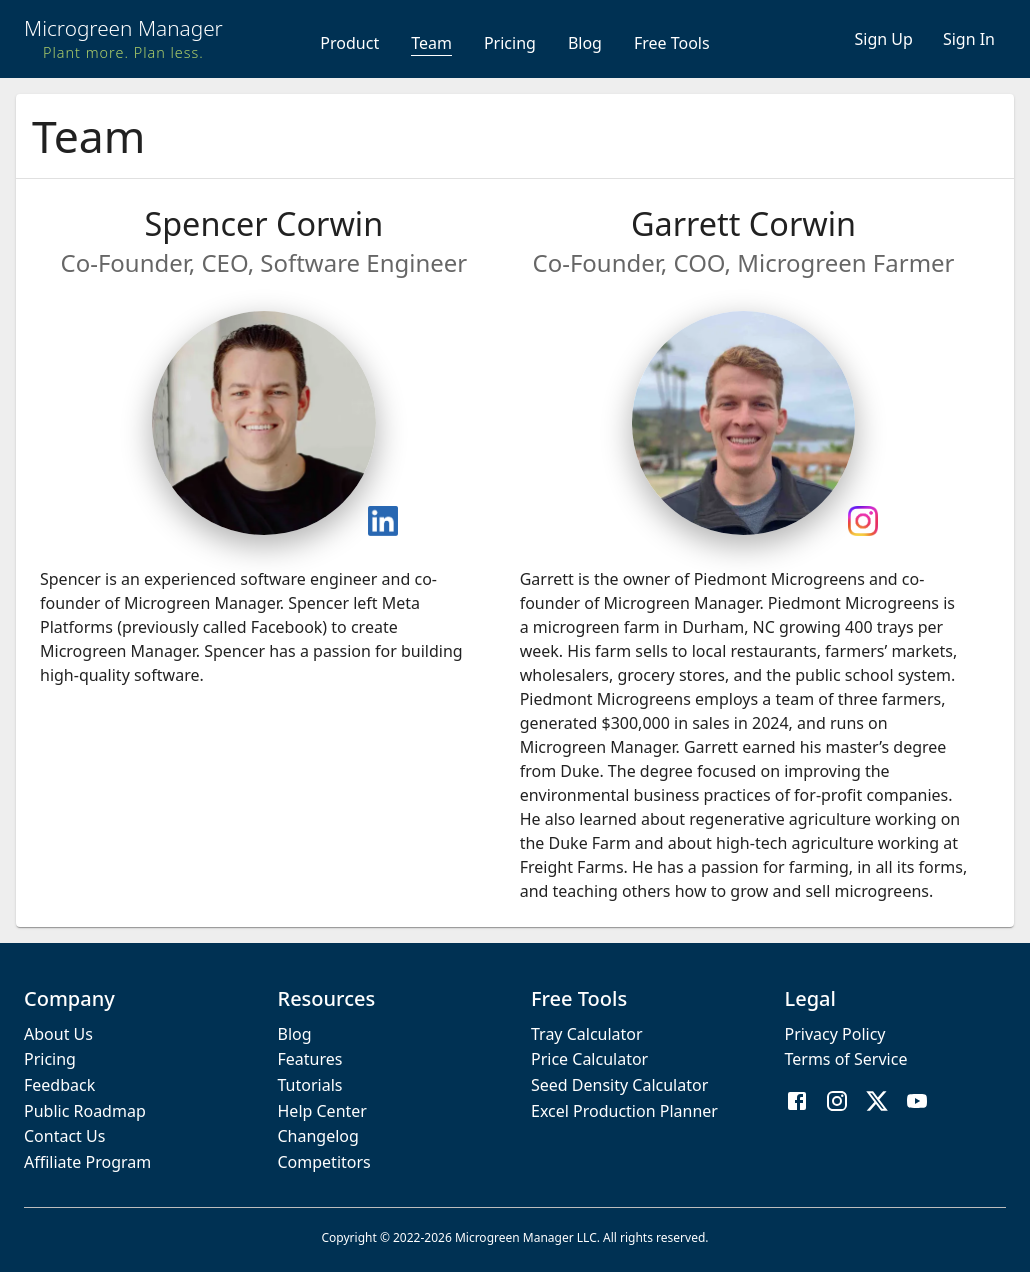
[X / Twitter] (877, 1104)
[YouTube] (917, 1104)
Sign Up (884, 39)
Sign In (969, 39)
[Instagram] (837, 1104)
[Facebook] (797, 1104)
